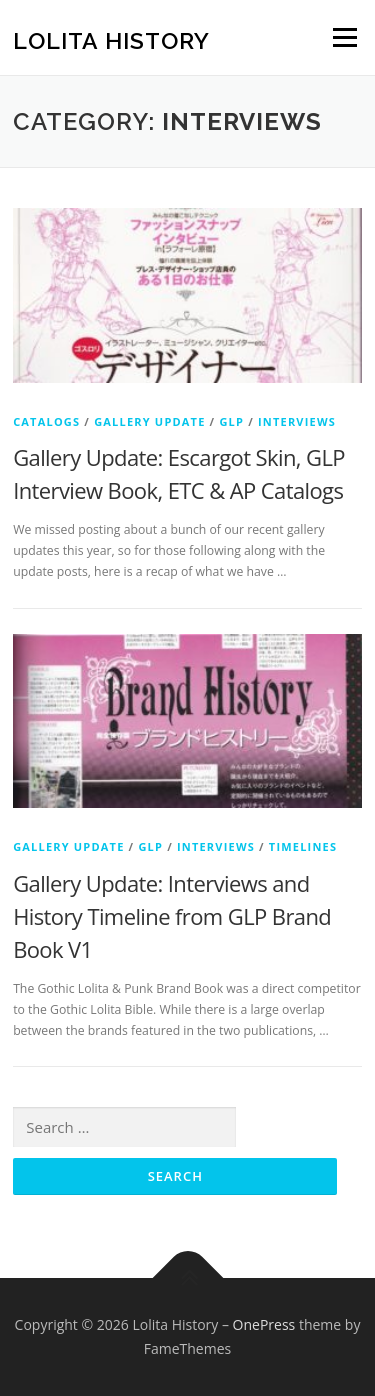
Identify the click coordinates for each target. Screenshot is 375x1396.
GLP (231, 421)
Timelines (303, 846)
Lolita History (111, 39)
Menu (343, 37)
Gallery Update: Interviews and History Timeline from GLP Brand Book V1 (172, 916)
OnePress (264, 1324)
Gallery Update (149, 421)
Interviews (297, 421)
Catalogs (46, 421)
